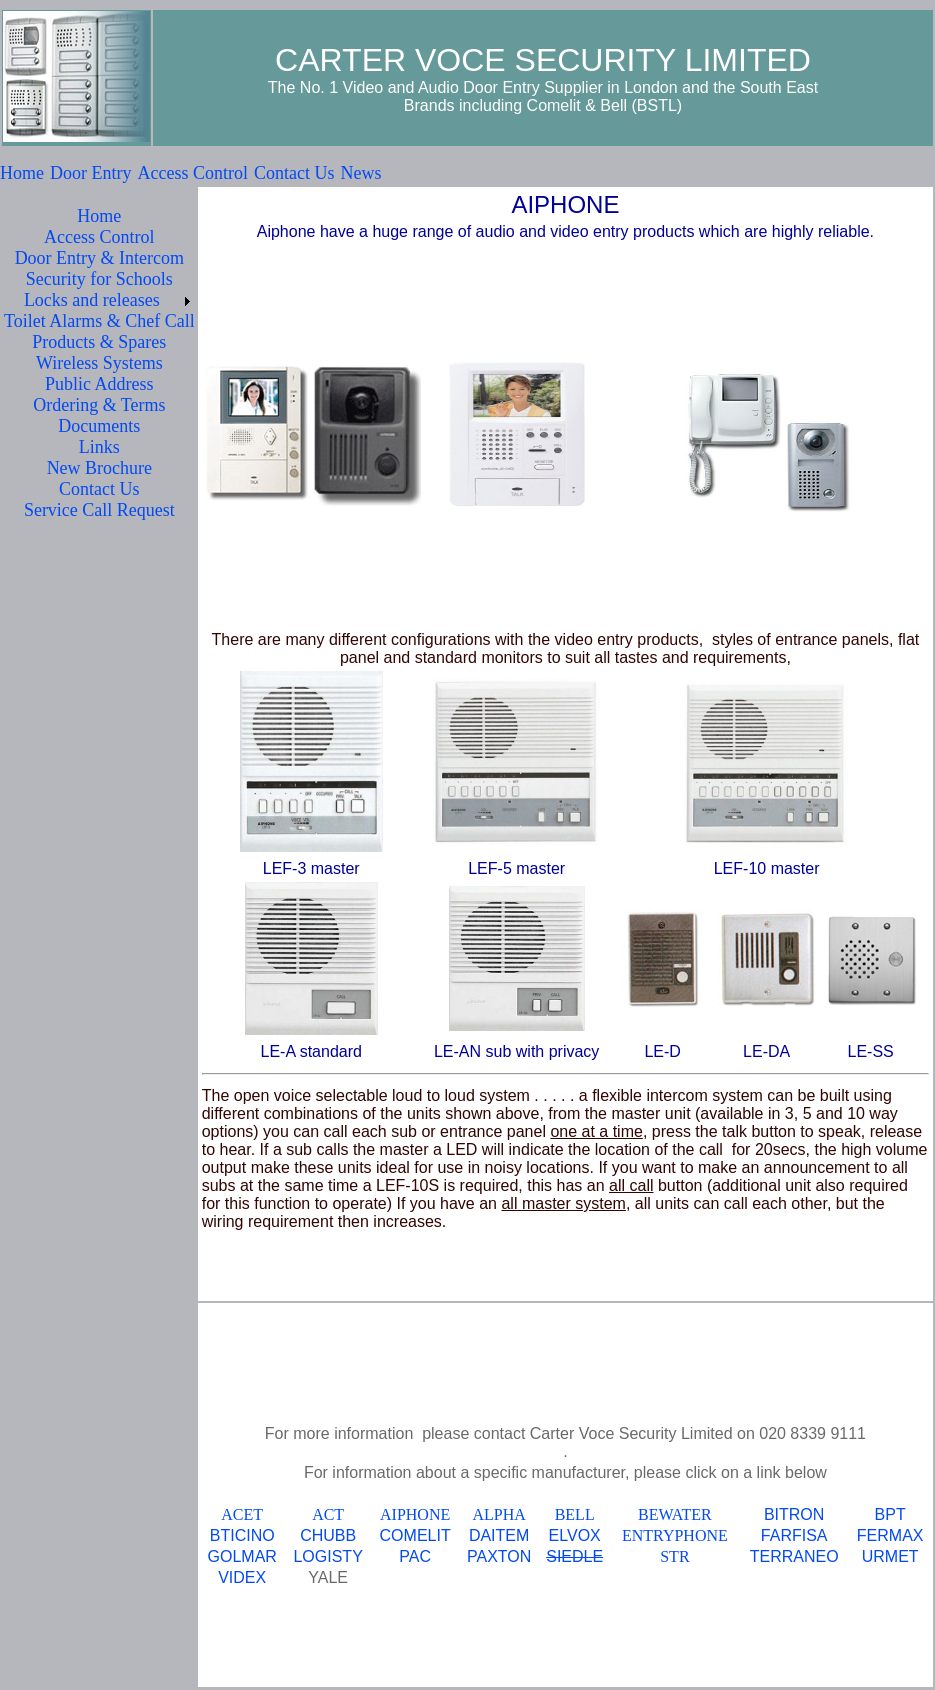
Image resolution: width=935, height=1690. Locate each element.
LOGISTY (327, 1556)
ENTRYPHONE (675, 1535)
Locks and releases (92, 300)
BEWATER (675, 1514)
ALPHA (498, 1514)
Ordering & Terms (99, 405)
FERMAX (890, 1535)
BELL (575, 1514)
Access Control (192, 173)
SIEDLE (574, 1556)
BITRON (794, 1514)
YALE (328, 1577)
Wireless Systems (99, 363)
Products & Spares (99, 342)
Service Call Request (99, 510)
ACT (328, 1514)
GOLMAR (242, 1556)
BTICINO (242, 1535)
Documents (99, 426)
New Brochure (99, 468)
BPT (890, 1514)
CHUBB (328, 1535)
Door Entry (90, 173)
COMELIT (415, 1535)
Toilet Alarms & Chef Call (99, 321)
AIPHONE (415, 1514)
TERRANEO (794, 1556)
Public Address (99, 384)
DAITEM (499, 1535)
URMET (890, 1556)
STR (674, 1556)
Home (22, 173)
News (360, 173)
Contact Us (294, 173)
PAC (415, 1556)
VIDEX (242, 1577)
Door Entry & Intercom (99, 258)
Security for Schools (99, 279)
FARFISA (794, 1535)
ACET (242, 1514)
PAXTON (499, 1556)
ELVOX (575, 1535)
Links (99, 447)
